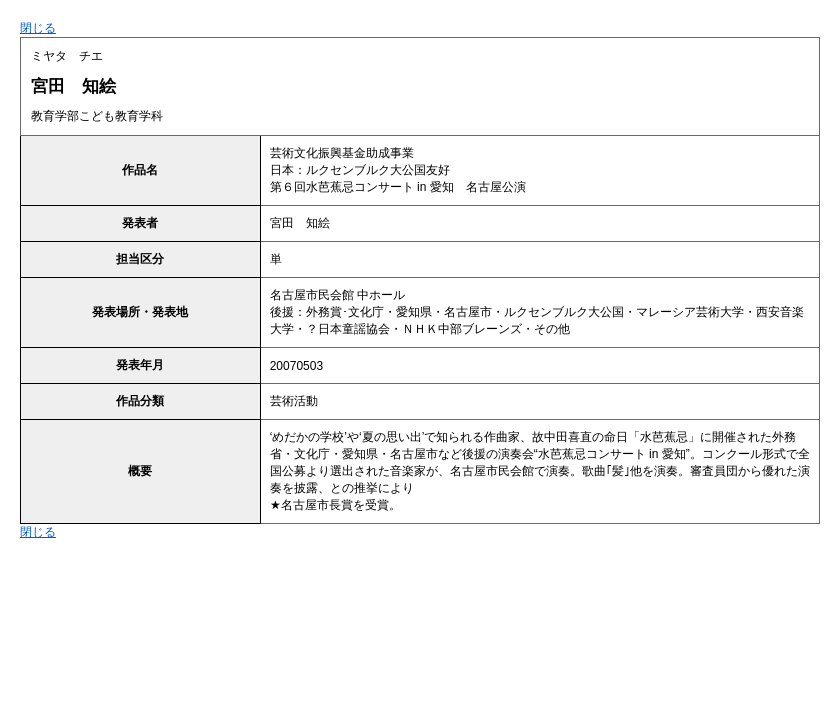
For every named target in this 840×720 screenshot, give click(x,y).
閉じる (38, 28)
